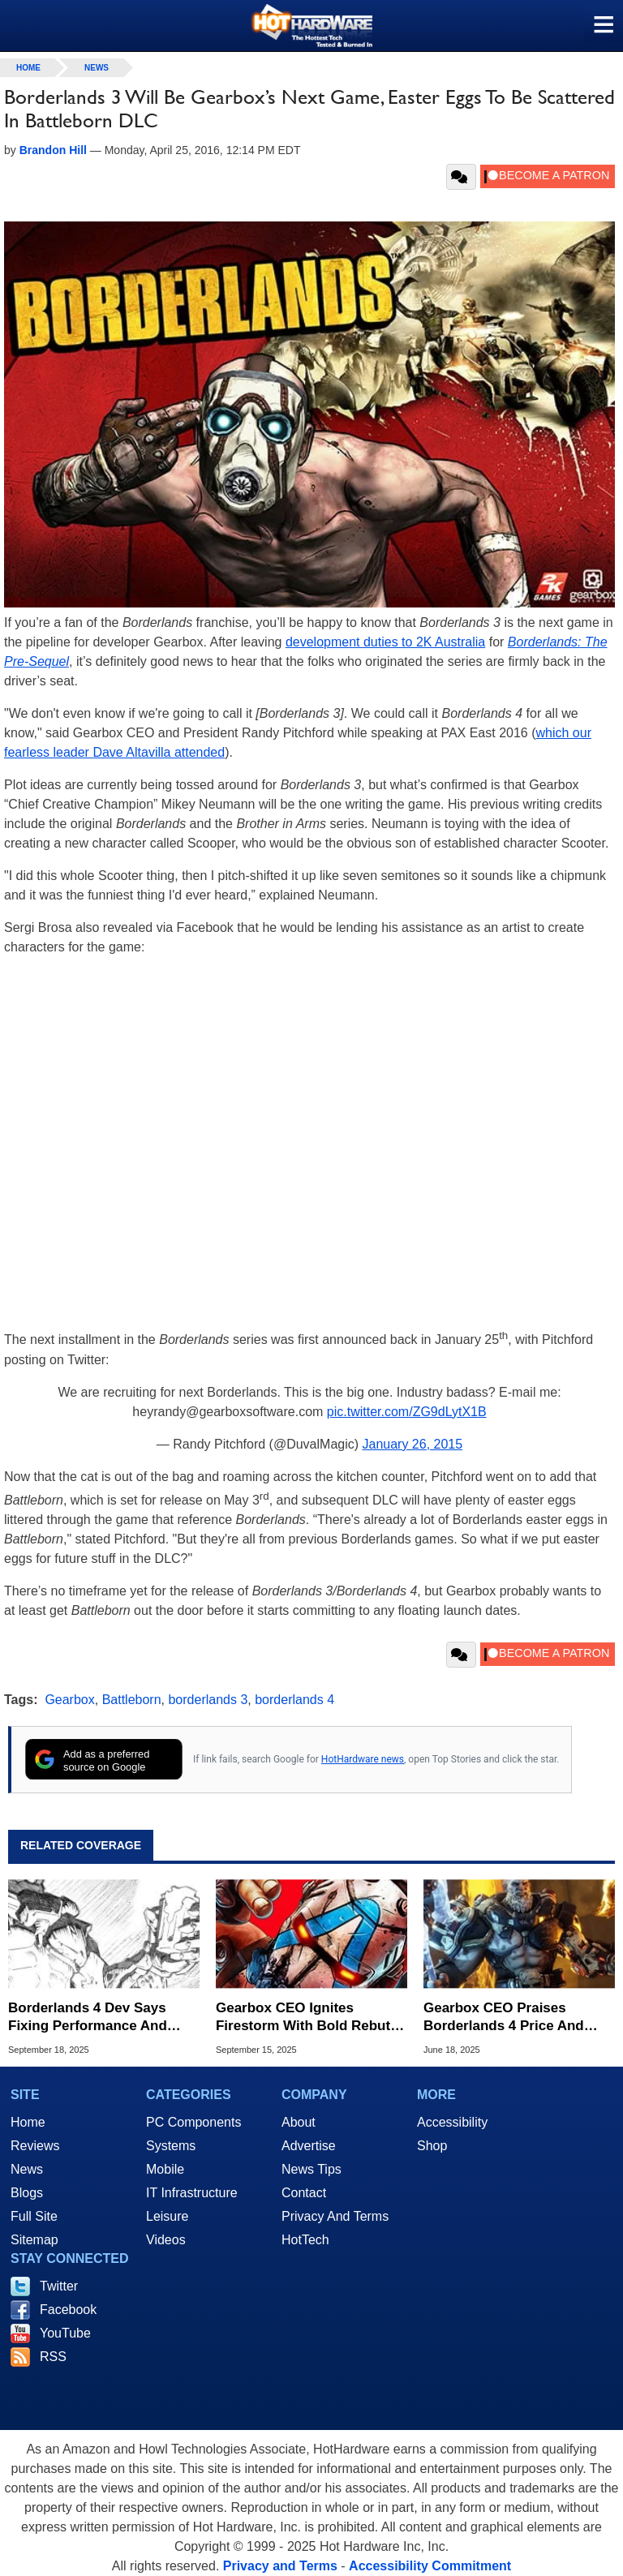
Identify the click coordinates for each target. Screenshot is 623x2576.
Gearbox (69, 1700)
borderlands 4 (294, 1700)
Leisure (167, 2216)
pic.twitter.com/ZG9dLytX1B (407, 1412)
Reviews (35, 2146)
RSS (53, 2356)
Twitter (59, 2286)
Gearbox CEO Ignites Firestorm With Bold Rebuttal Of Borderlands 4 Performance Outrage (311, 2017)
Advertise (308, 2146)
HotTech (305, 2240)
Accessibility (452, 2122)
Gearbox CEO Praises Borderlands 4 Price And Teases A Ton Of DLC (503, 2017)
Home (28, 2122)
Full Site (34, 2216)
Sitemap (34, 2240)
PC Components (193, 2122)
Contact (303, 2193)
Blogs (27, 2193)
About (298, 2122)
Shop (432, 2146)
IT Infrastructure (192, 2193)
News (96, 67)
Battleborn (131, 1700)
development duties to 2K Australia (385, 642)
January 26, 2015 (413, 1444)
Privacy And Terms (335, 2216)
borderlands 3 (207, 1700)
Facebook (68, 2309)
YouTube (65, 2333)
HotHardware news (362, 1759)
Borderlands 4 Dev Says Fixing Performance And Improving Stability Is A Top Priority (98, 2017)
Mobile (165, 2169)
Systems (170, 2146)
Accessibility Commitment (430, 2566)
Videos (166, 2240)
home (28, 67)
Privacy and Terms (280, 2566)
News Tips (311, 2169)
